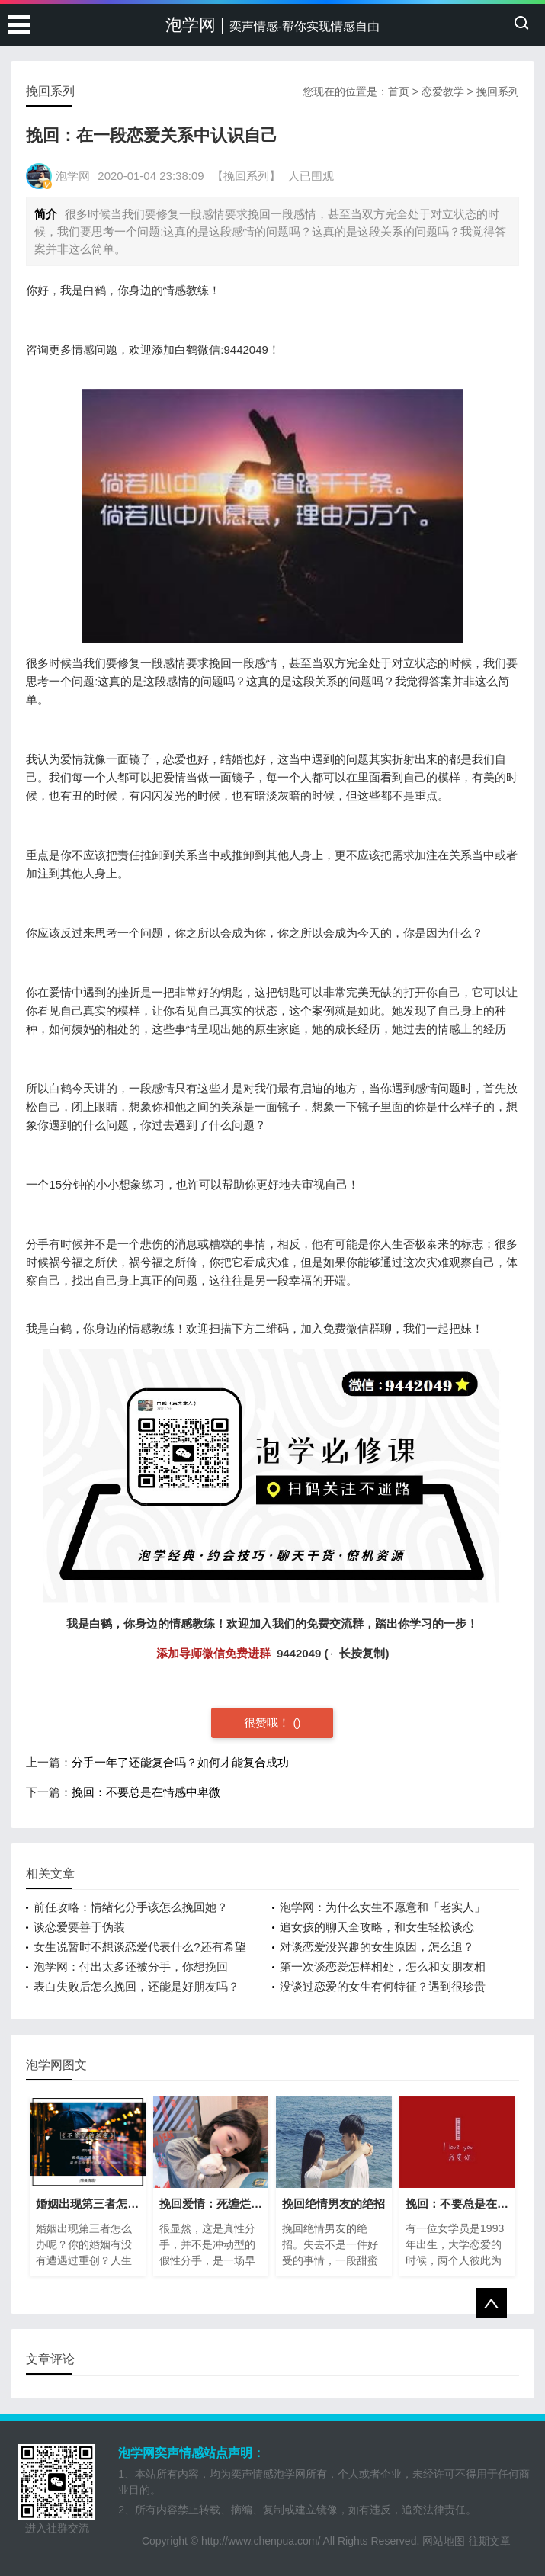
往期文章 (489, 2541)
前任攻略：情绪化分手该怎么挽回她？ (131, 1907)
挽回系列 (497, 91)
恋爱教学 (443, 91)
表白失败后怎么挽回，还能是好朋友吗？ (136, 1986)
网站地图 (443, 2541)
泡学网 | (272, 24)
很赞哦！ (268, 1722)
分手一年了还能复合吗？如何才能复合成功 (180, 1762)
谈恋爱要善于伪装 (79, 1926)
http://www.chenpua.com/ (260, 2541)
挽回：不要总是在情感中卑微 (146, 1791)
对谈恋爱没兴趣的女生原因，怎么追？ (377, 1946)
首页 (398, 91)
